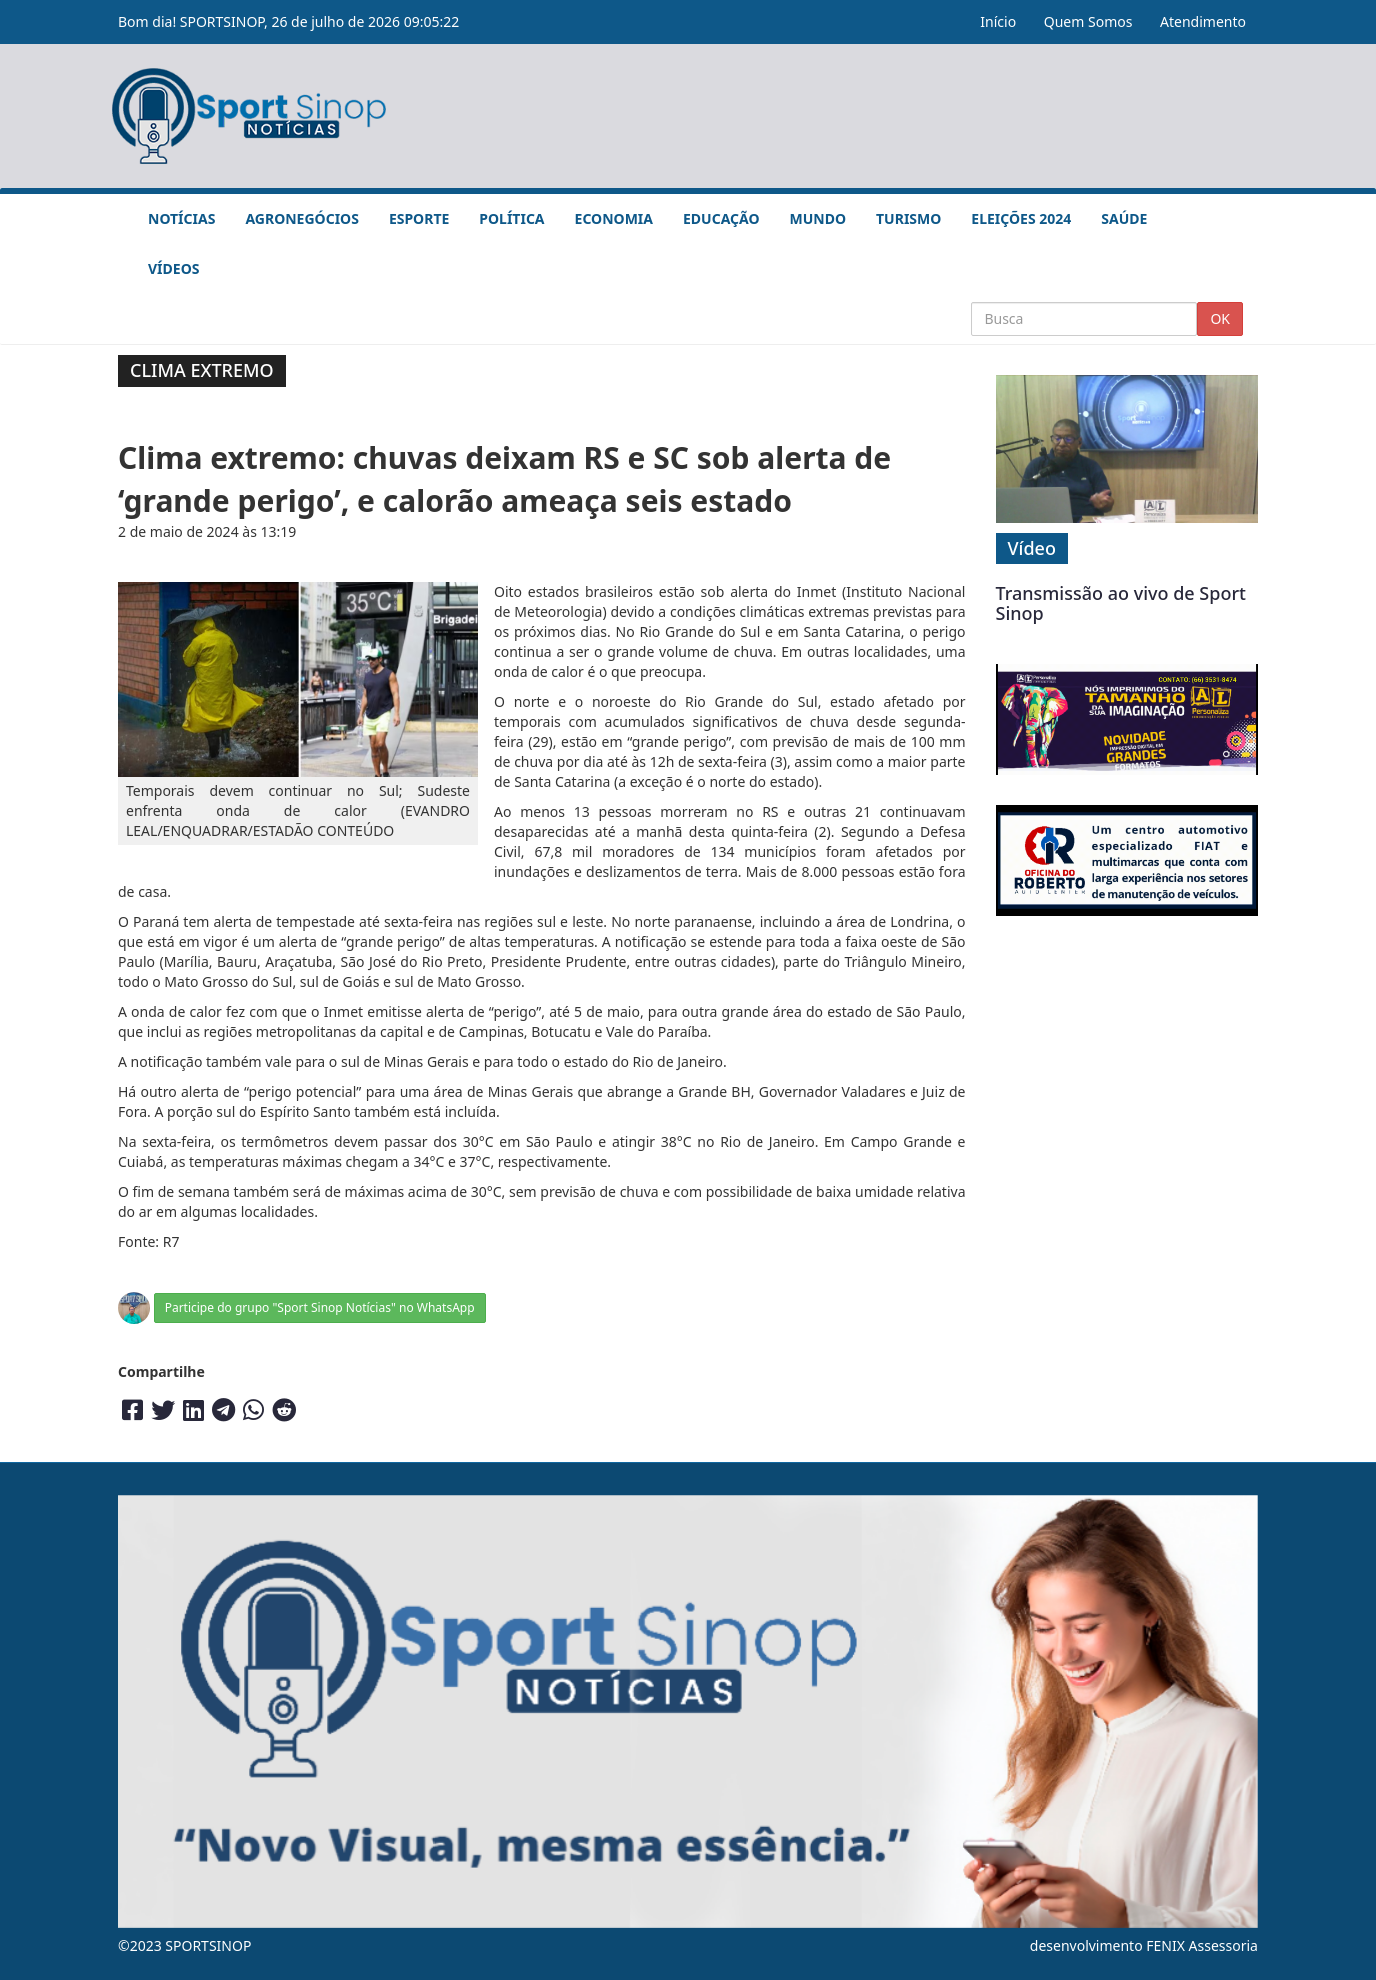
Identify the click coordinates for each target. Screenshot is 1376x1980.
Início (998, 21)
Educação (721, 218)
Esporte (419, 218)
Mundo (818, 218)
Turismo (908, 218)
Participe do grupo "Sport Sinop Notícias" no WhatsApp (320, 1307)
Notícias (181, 218)
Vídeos (173, 268)
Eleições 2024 (1021, 218)
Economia (614, 218)
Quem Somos (1088, 21)
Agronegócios (301, 218)
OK (1220, 318)
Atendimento (1203, 21)
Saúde (1124, 218)
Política (511, 218)
